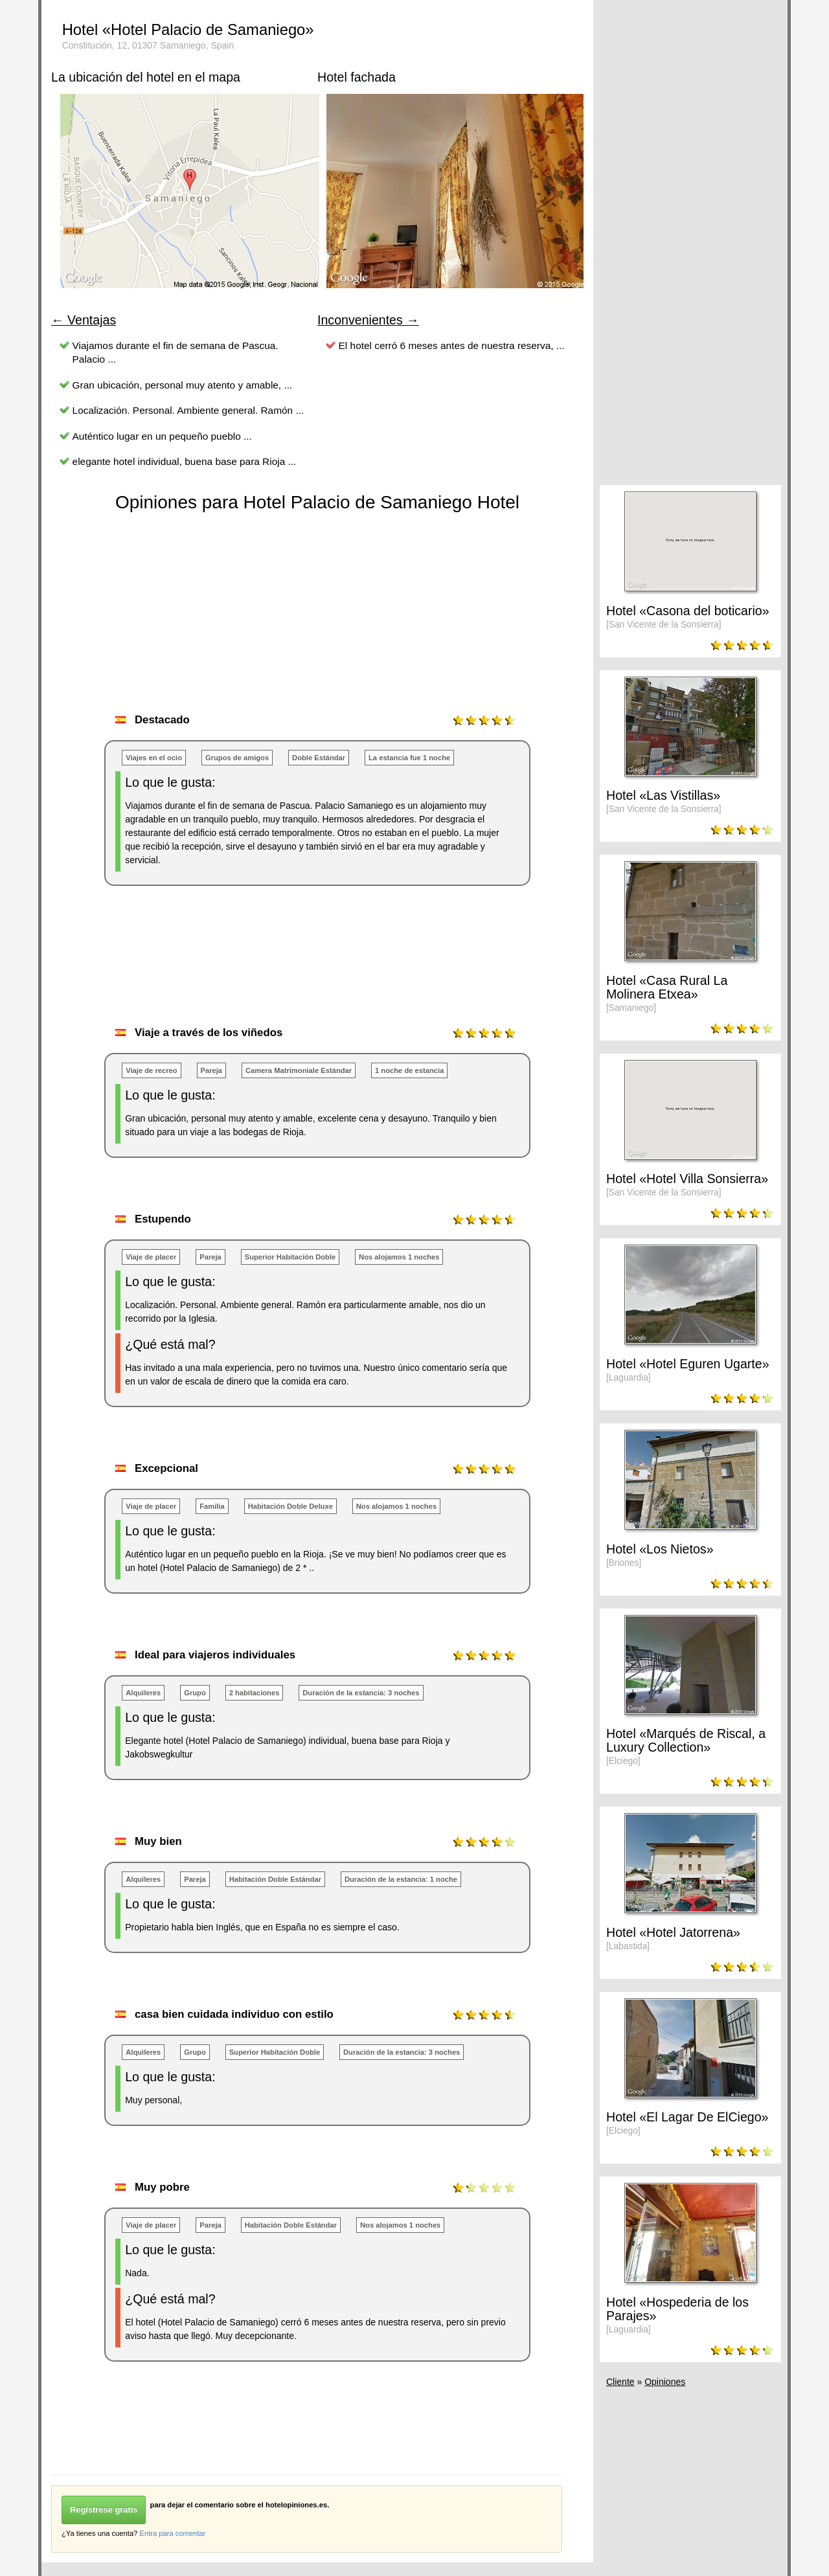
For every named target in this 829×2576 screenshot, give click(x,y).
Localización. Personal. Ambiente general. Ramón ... (188, 410)
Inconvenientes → (368, 320)
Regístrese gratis (103, 2509)
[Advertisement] (287, 969)
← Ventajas (83, 320)
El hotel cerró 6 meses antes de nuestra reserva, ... (452, 345)
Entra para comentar (172, 2533)
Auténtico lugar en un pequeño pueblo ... (162, 436)
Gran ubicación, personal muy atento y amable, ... (183, 384)
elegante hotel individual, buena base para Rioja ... (185, 461)
